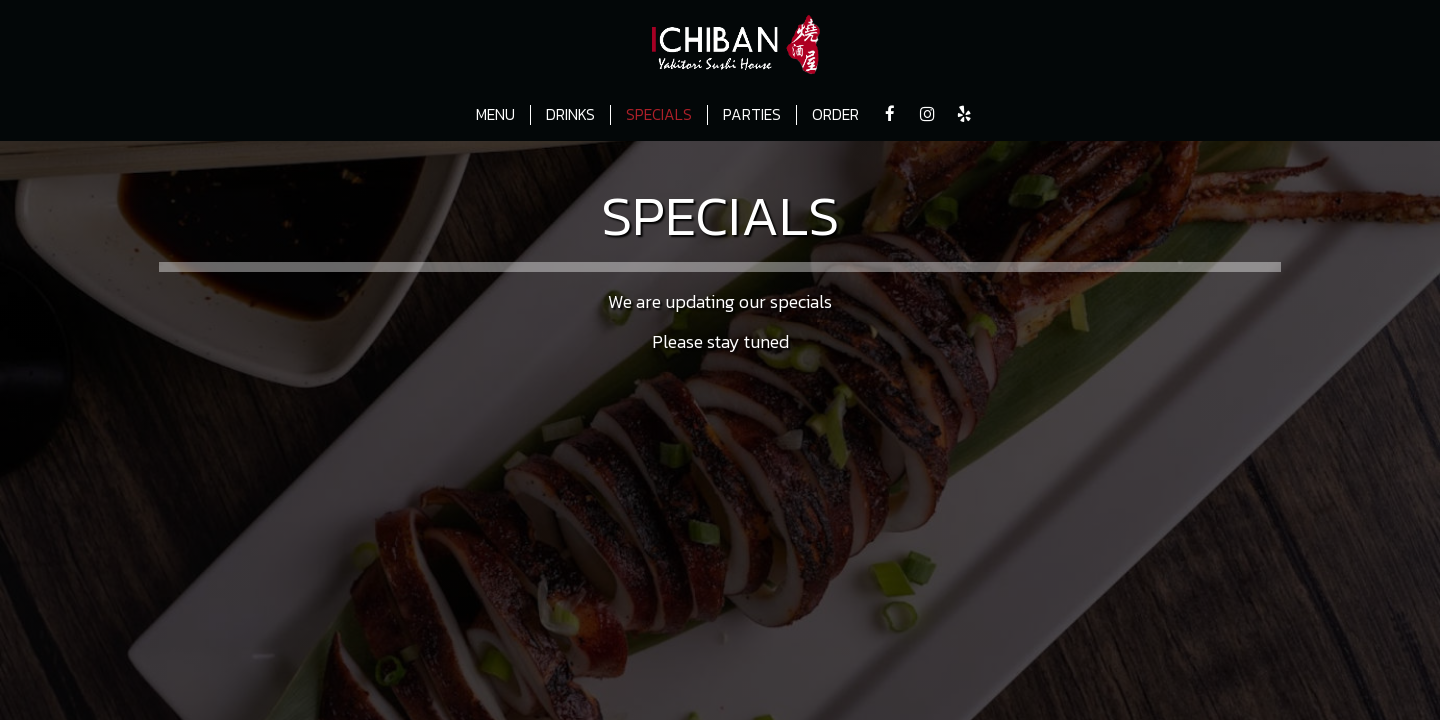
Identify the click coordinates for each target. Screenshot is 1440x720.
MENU (495, 115)
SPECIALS (659, 115)
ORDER (835, 115)
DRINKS (570, 115)
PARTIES (752, 115)
